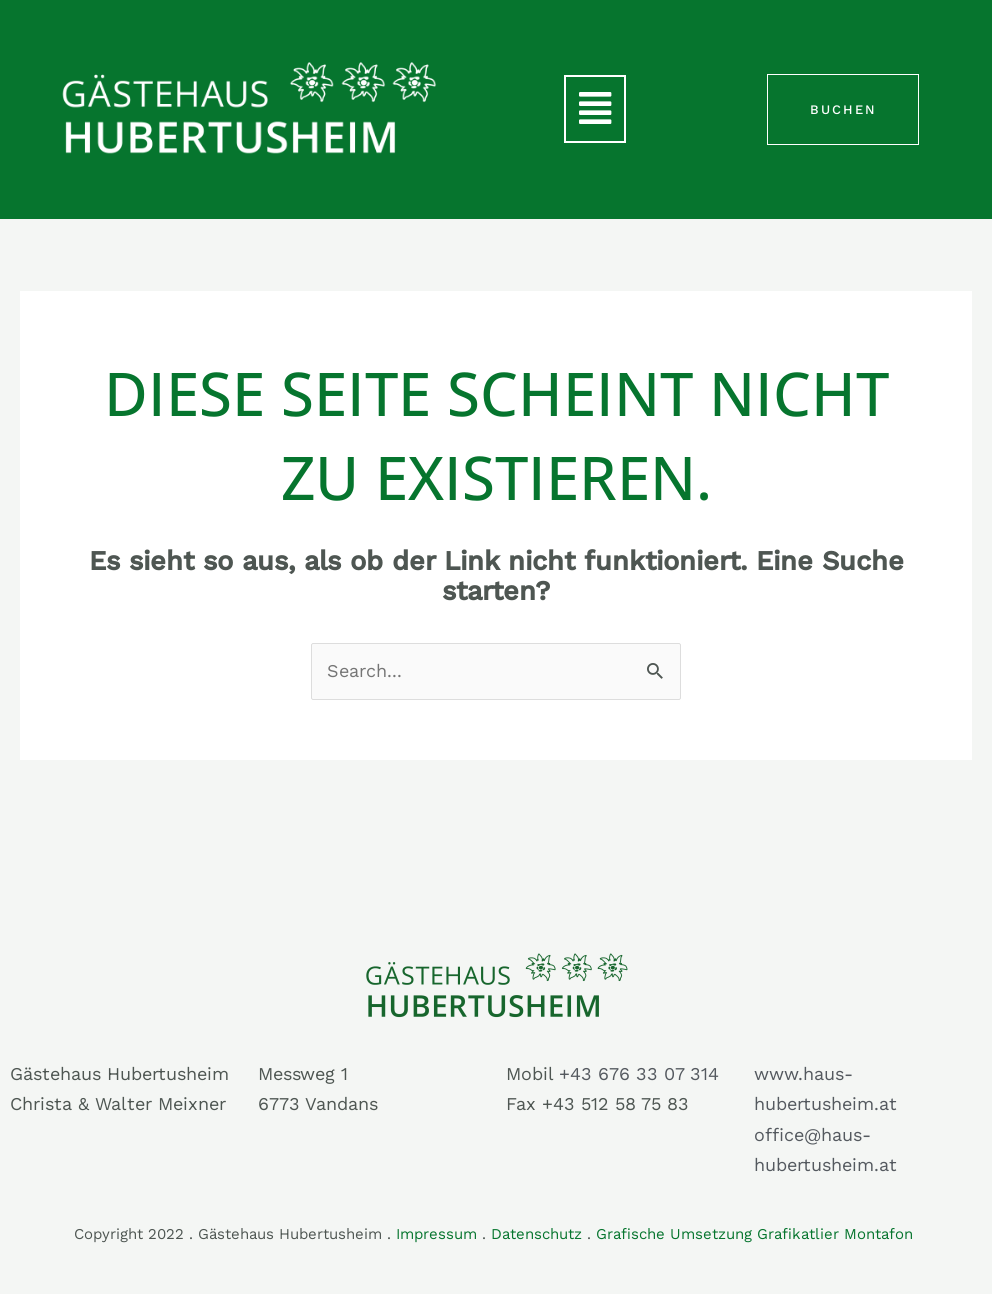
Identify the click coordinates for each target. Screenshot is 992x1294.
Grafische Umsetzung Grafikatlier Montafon (757, 1234)
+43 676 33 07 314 (639, 1073)
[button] (595, 109)
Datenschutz (536, 1234)
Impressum (436, 1234)
